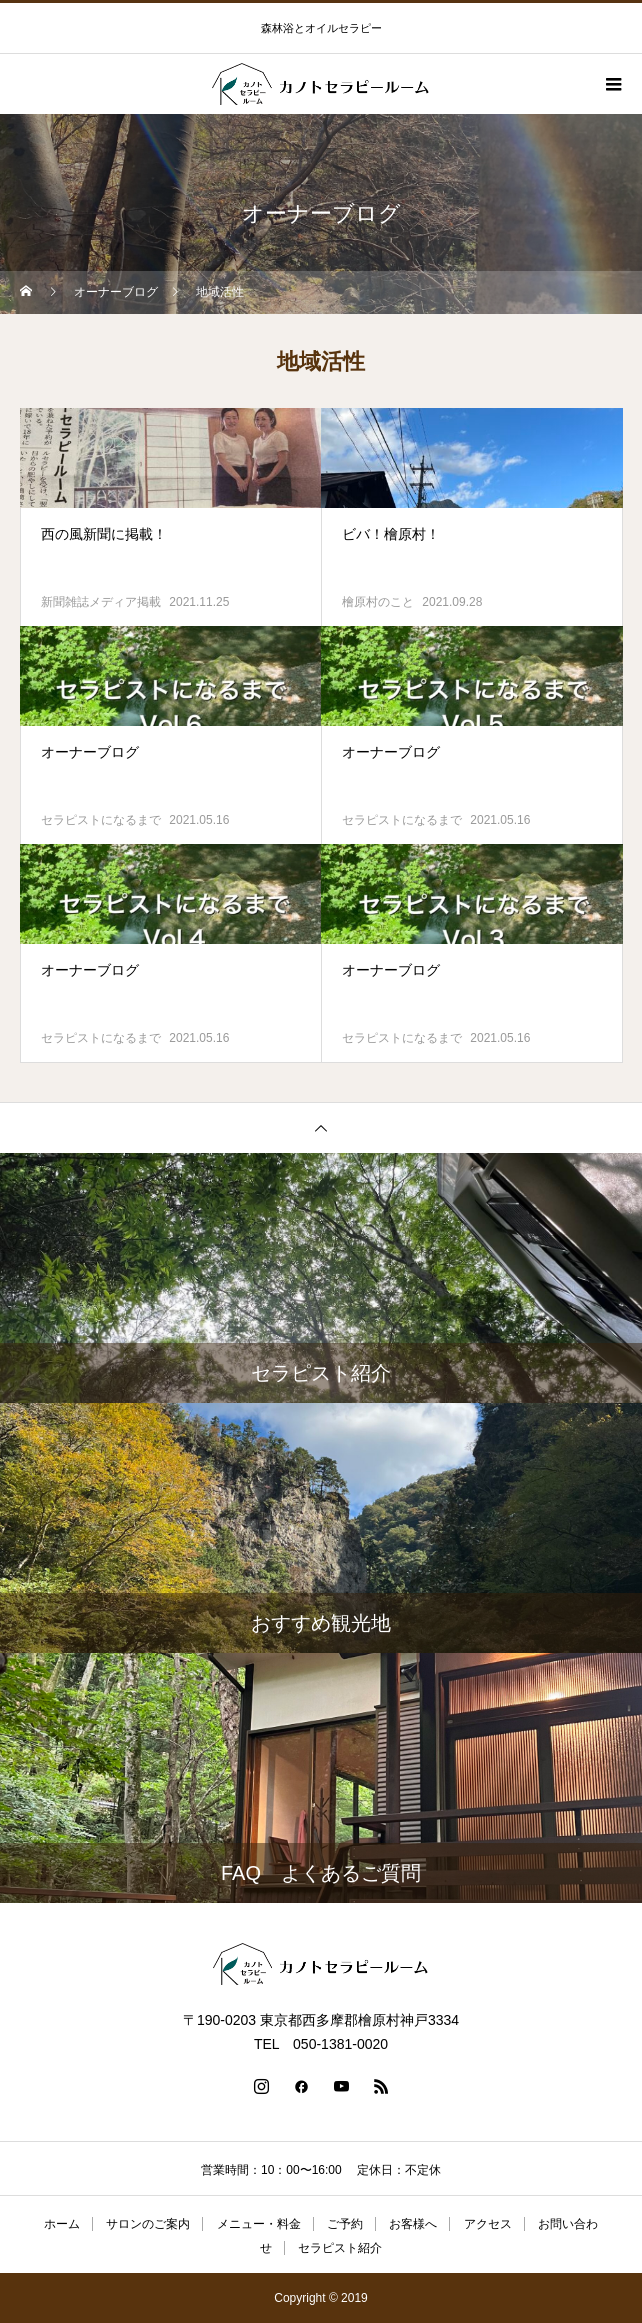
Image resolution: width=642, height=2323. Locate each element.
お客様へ (413, 2224)
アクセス (488, 2224)
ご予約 (345, 2224)
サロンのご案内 (148, 2224)
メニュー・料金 (259, 2224)
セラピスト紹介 (340, 2248)
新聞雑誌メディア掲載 (101, 602)
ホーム (62, 2224)
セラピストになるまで (101, 820)
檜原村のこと (378, 602)
